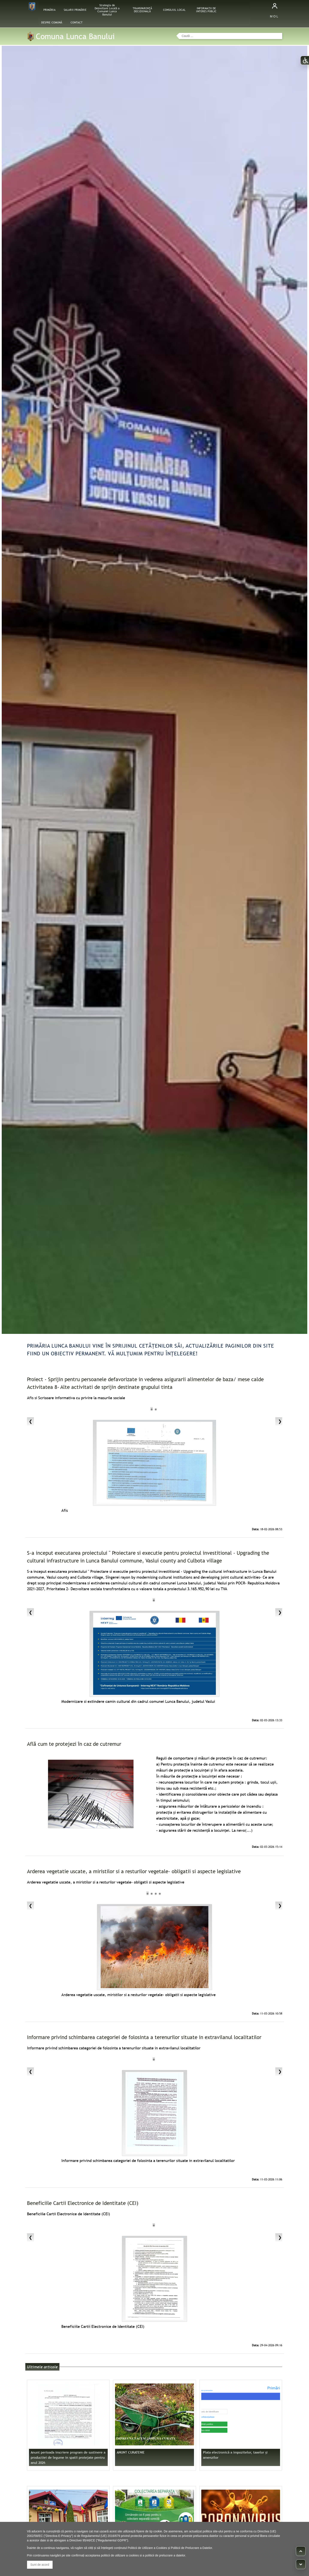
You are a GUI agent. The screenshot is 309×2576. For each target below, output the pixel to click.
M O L (274, 16)
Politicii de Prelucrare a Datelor (191, 2548)
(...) (249, 1830)
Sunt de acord (39, 2564)
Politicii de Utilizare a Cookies (147, 2548)
